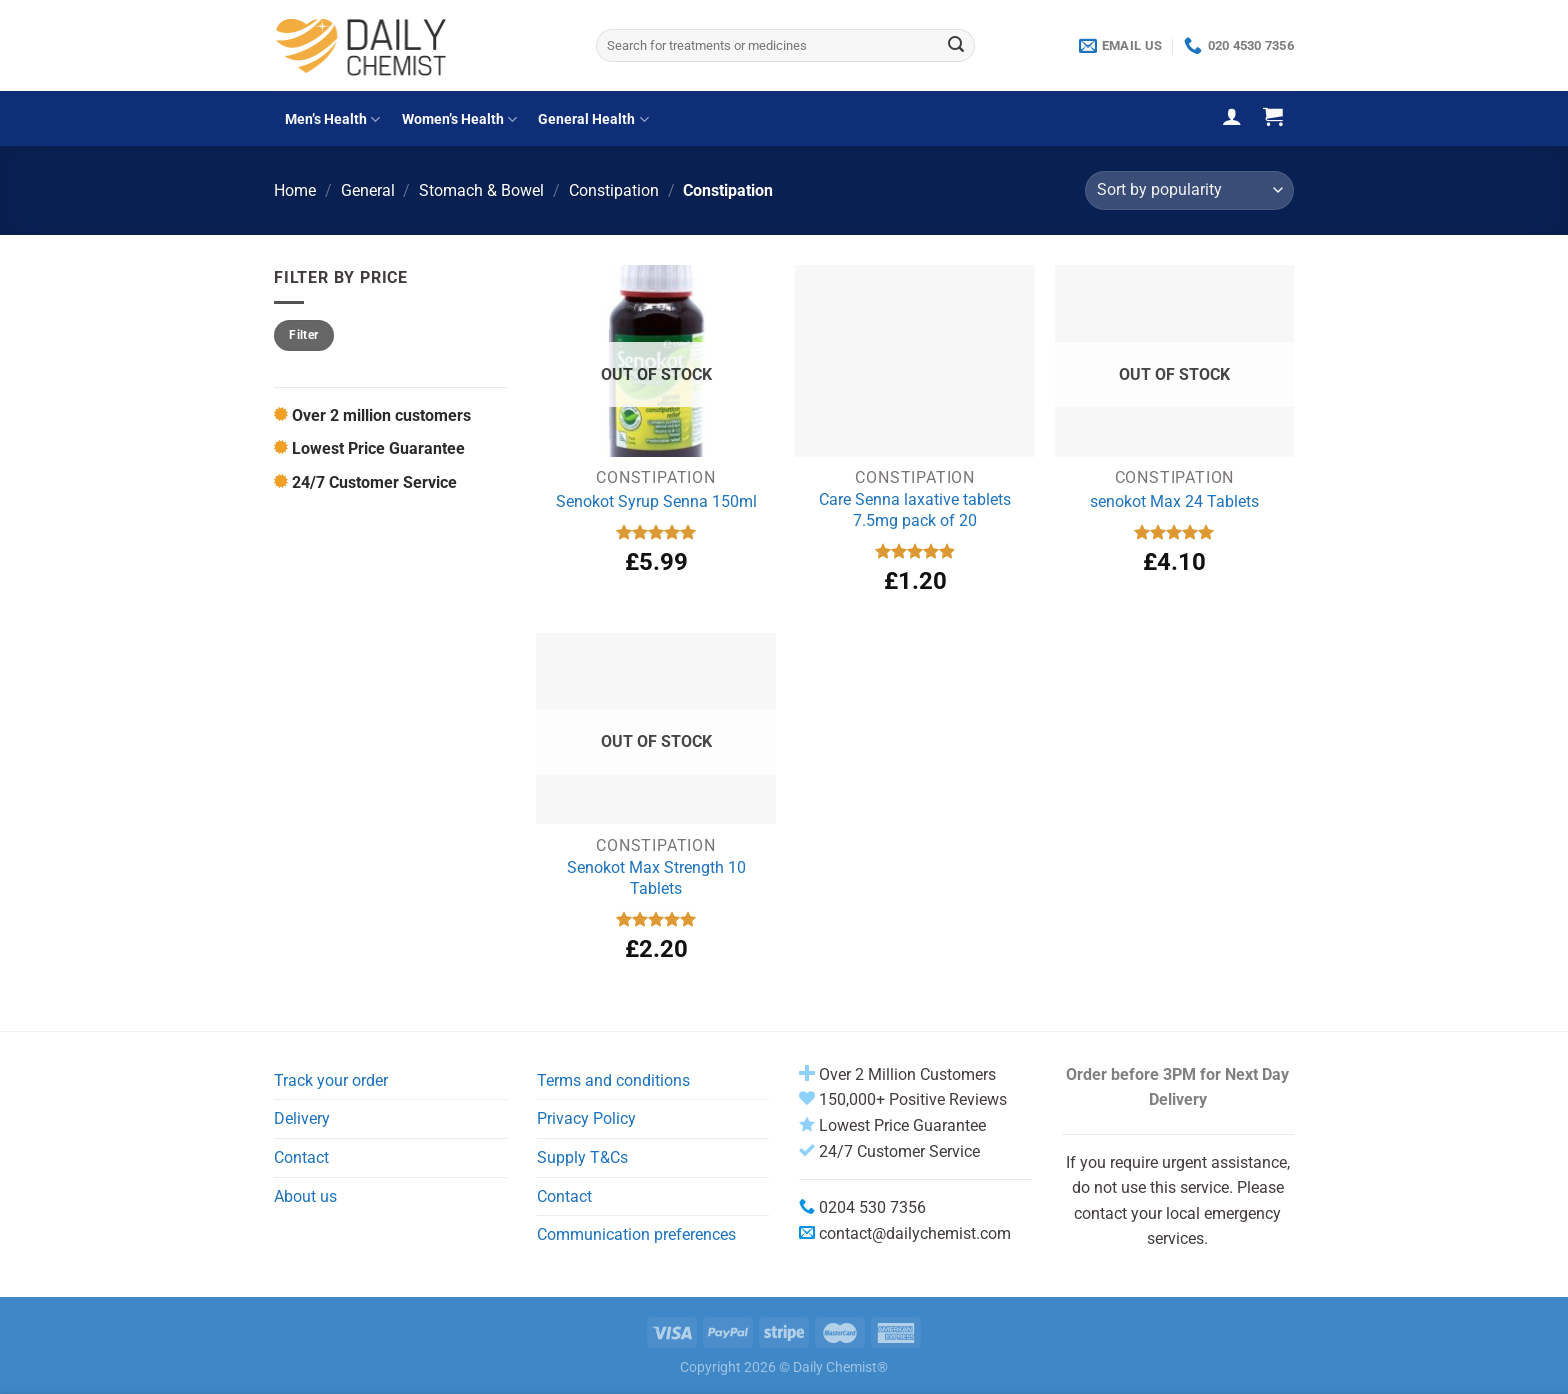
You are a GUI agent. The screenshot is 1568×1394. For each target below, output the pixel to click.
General (368, 190)
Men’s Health (332, 119)
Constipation (614, 190)
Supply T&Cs (582, 1157)
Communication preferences (636, 1234)
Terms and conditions (613, 1080)
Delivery (302, 1118)
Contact (301, 1157)
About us (305, 1196)
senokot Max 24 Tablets (1174, 501)
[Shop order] (1189, 190)
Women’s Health (459, 119)
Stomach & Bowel (481, 190)
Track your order (331, 1080)
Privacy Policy (586, 1118)
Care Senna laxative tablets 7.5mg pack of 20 (915, 510)
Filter (303, 335)
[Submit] (956, 46)
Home (295, 190)
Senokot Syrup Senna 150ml (656, 501)
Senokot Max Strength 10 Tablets (656, 878)
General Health (593, 119)
